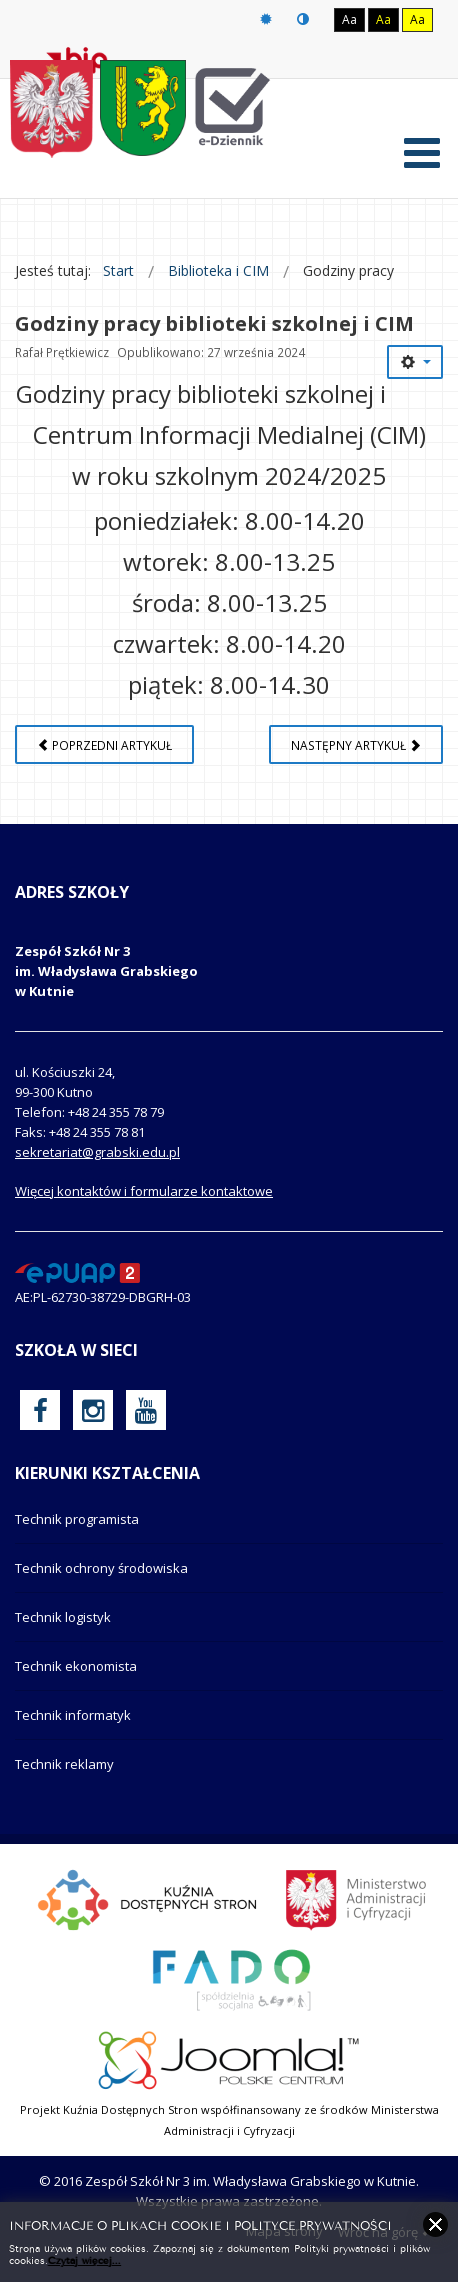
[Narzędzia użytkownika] (415, 362)
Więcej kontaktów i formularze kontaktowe (144, 1191)
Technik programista (77, 1519)
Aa (349, 19)
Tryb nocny (303, 19)
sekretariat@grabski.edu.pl (97, 1152)
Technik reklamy (64, 1764)
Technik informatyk (73, 1715)
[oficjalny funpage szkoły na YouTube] (146, 1410)
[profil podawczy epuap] (77, 1271)
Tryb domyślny (266, 19)
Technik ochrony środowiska (101, 1568)
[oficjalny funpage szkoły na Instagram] (93, 1410)
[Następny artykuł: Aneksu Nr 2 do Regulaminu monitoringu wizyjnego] (356, 744)
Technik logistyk (63, 1617)
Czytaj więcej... (84, 2259)
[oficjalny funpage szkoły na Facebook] (40, 1410)
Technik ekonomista (76, 1666)
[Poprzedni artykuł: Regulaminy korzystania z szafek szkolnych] (104, 744)
